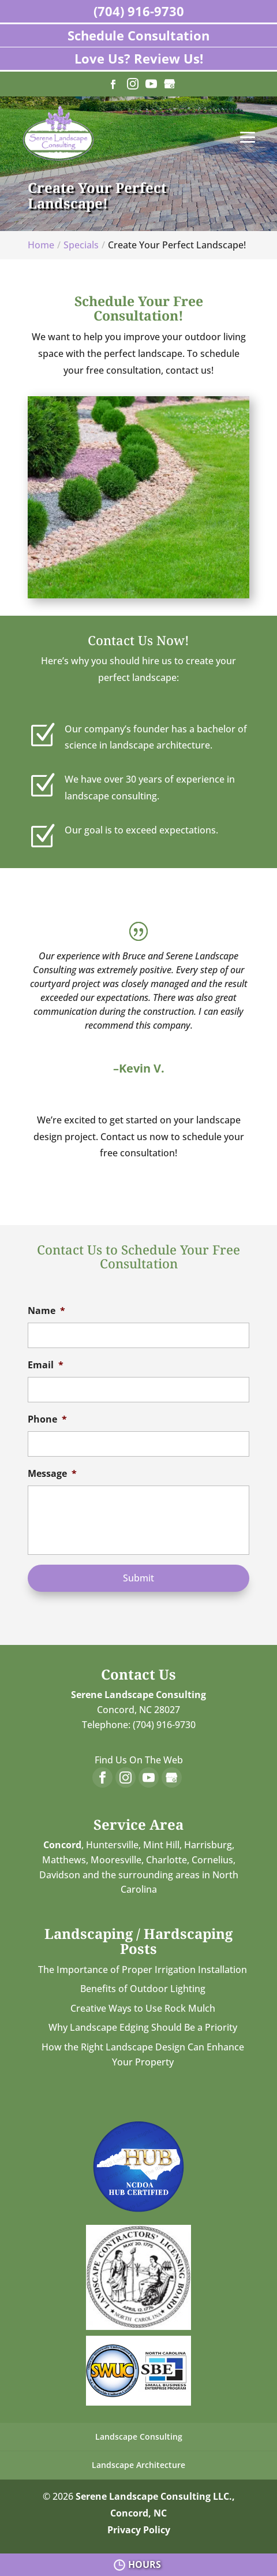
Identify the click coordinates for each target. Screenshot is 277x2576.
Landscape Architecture (138, 2464)
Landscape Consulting (138, 2436)
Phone (47, 1419)
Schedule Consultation (138, 35)
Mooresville (116, 1859)
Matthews (64, 1859)
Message (52, 1474)
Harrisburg (208, 1844)
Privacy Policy (138, 2529)
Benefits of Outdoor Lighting (142, 1988)
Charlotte (166, 1859)
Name (46, 1311)
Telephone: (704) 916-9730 (139, 1724)
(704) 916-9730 (138, 11)
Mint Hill (161, 1844)
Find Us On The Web (139, 1760)
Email (45, 1365)
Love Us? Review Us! (138, 58)
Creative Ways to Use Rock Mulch (142, 2008)
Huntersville (112, 1844)
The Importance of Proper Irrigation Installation (142, 1969)
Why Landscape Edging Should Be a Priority (142, 2027)
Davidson (59, 1874)
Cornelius (212, 1859)
